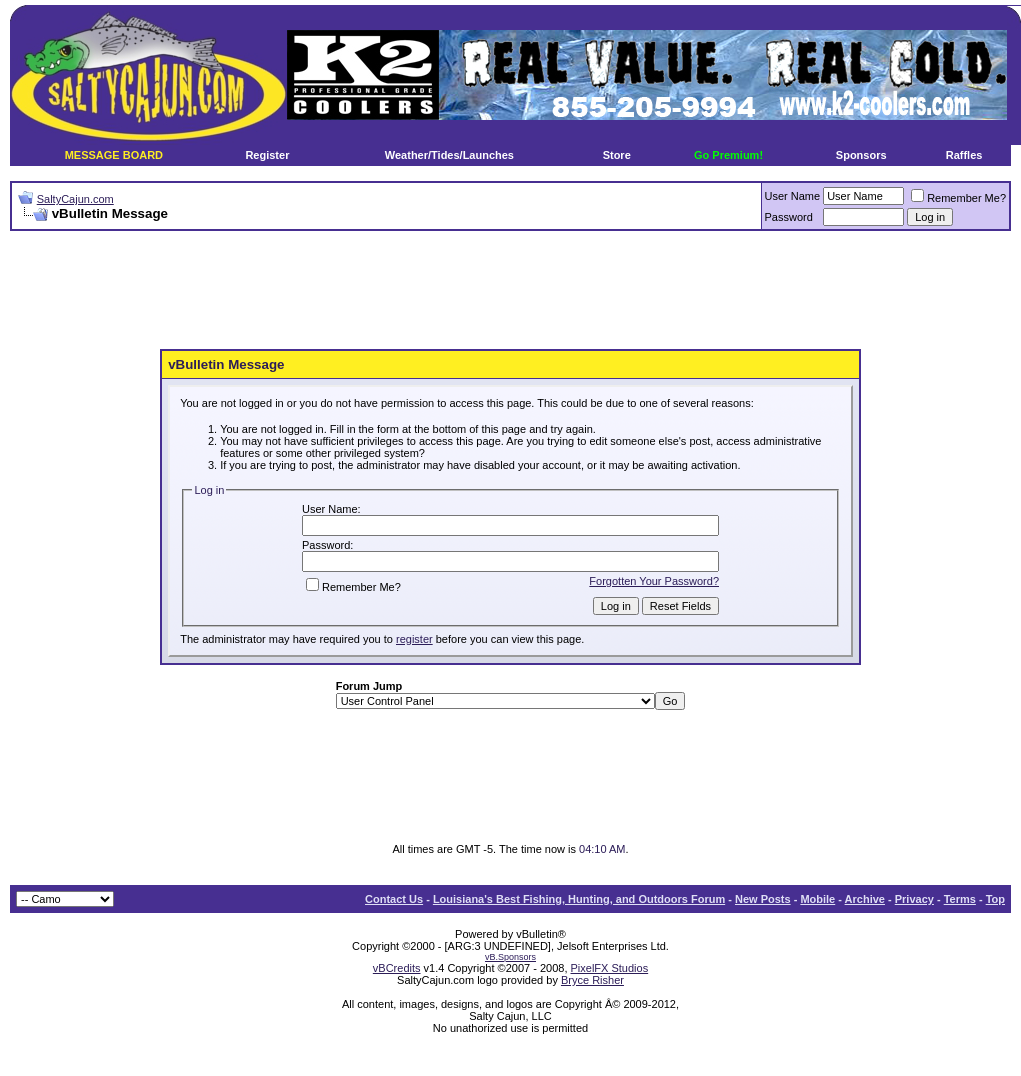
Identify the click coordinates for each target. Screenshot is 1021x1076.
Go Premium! (728, 155)
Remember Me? (958, 198)
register (414, 639)
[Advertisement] (511, 291)
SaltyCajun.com (75, 199)
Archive (865, 899)
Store (617, 155)
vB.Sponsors (510, 957)
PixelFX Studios (610, 968)
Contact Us (394, 899)
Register (267, 155)
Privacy (914, 899)
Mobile (817, 899)
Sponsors (861, 155)
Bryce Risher (592, 980)
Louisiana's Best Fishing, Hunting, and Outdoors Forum (579, 899)
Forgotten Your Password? (654, 581)
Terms (960, 899)
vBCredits (397, 968)
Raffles (964, 155)
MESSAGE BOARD (114, 155)
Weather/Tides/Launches (449, 155)
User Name (793, 196)
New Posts (763, 899)
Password (789, 217)
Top (995, 899)
